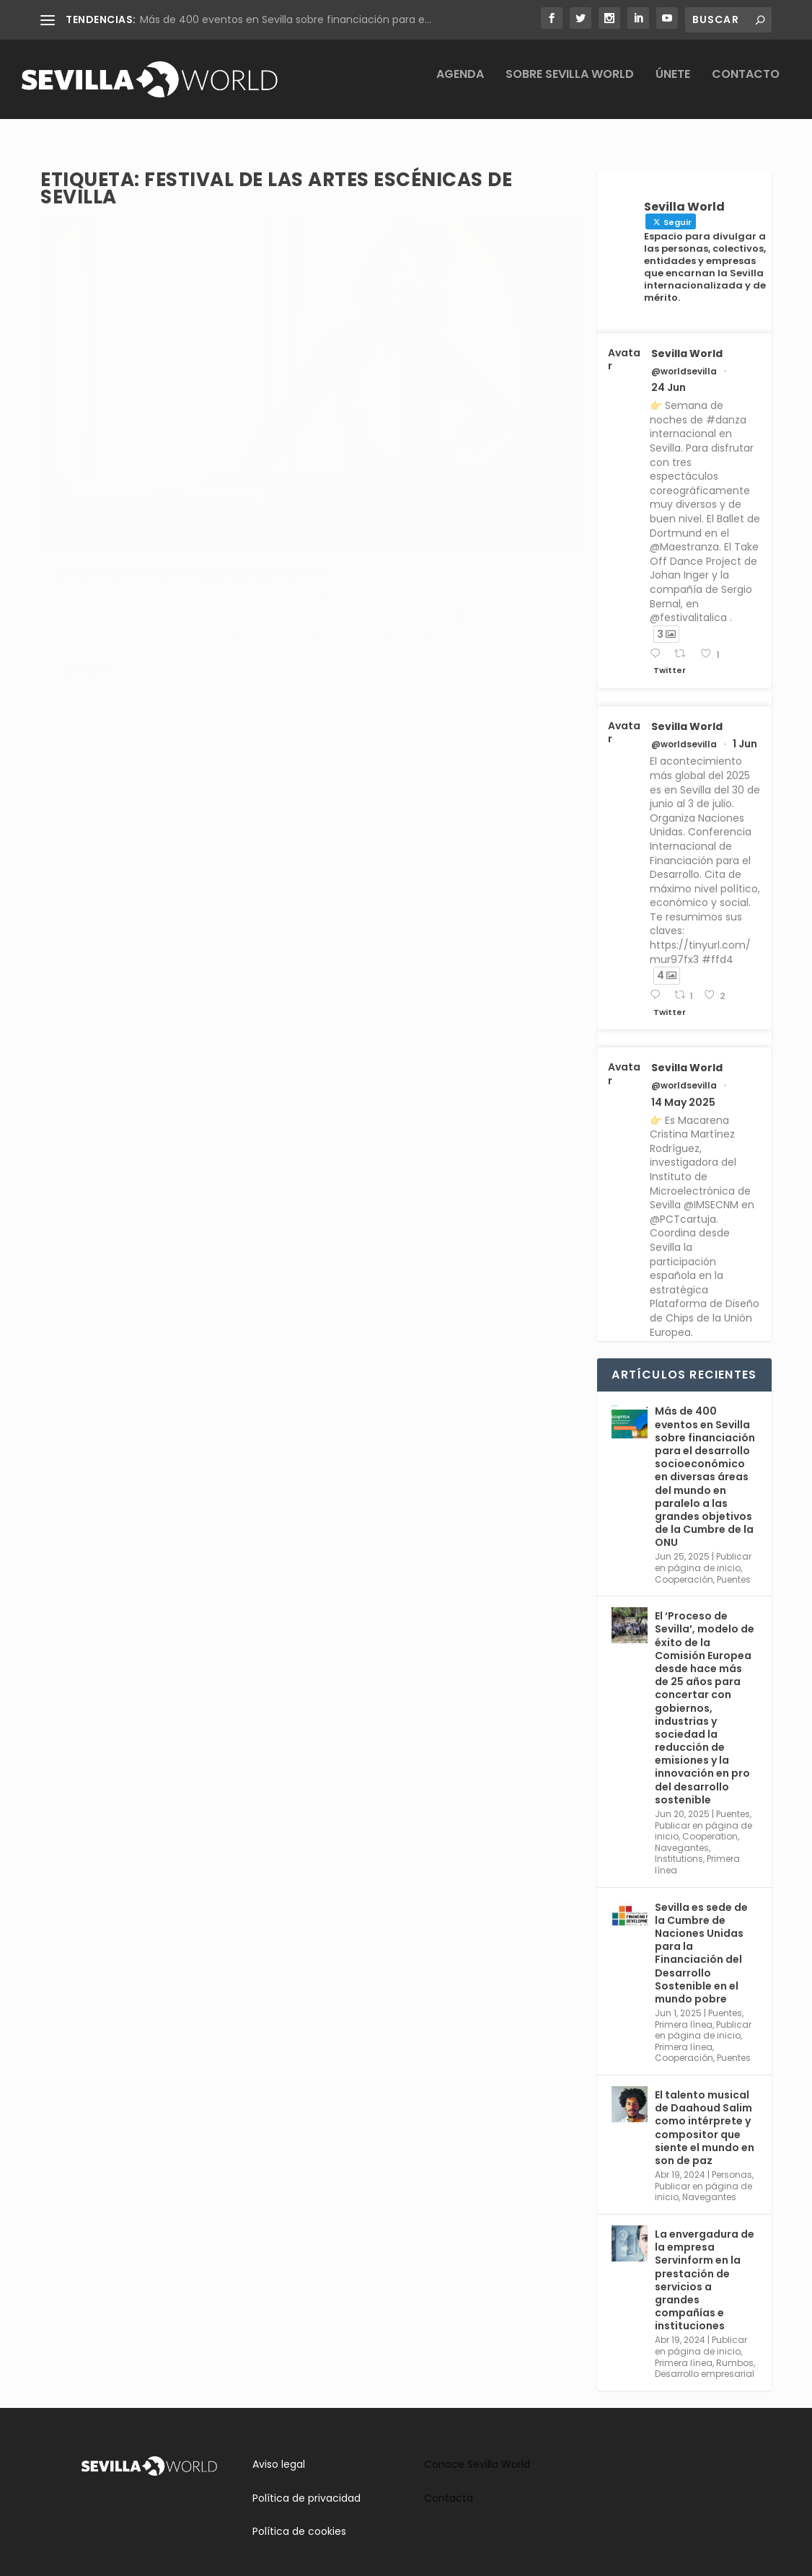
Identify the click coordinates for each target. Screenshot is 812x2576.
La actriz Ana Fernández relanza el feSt (169, 407)
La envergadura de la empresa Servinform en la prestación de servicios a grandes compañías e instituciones (704, 2267)
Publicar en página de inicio (703, 1549)
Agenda (460, 85)
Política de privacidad (306, 2485)
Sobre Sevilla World (570, 85)
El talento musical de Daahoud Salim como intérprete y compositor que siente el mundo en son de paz (704, 2115)
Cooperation (710, 1823)
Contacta (448, 2485)
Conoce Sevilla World (477, 2451)
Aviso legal (278, 2451)
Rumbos (210, 437)
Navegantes (682, 1835)
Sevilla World (687, 340)
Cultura (71, 453)
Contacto (746, 85)
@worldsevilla (684, 358)
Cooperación (684, 1566)
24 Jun (668, 374)
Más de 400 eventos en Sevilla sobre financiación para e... (285, 19)
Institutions (679, 1845)
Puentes (734, 1566)
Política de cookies (299, 2518)
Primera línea (683, 2011)
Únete (673, 85)
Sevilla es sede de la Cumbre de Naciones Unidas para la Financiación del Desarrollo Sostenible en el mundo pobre (701, 1940)
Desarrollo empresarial (704, 2361)
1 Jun (745, 731)
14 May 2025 (683, 1089)
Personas (732, 2161)
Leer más (86, 579)
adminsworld (101, 437)
